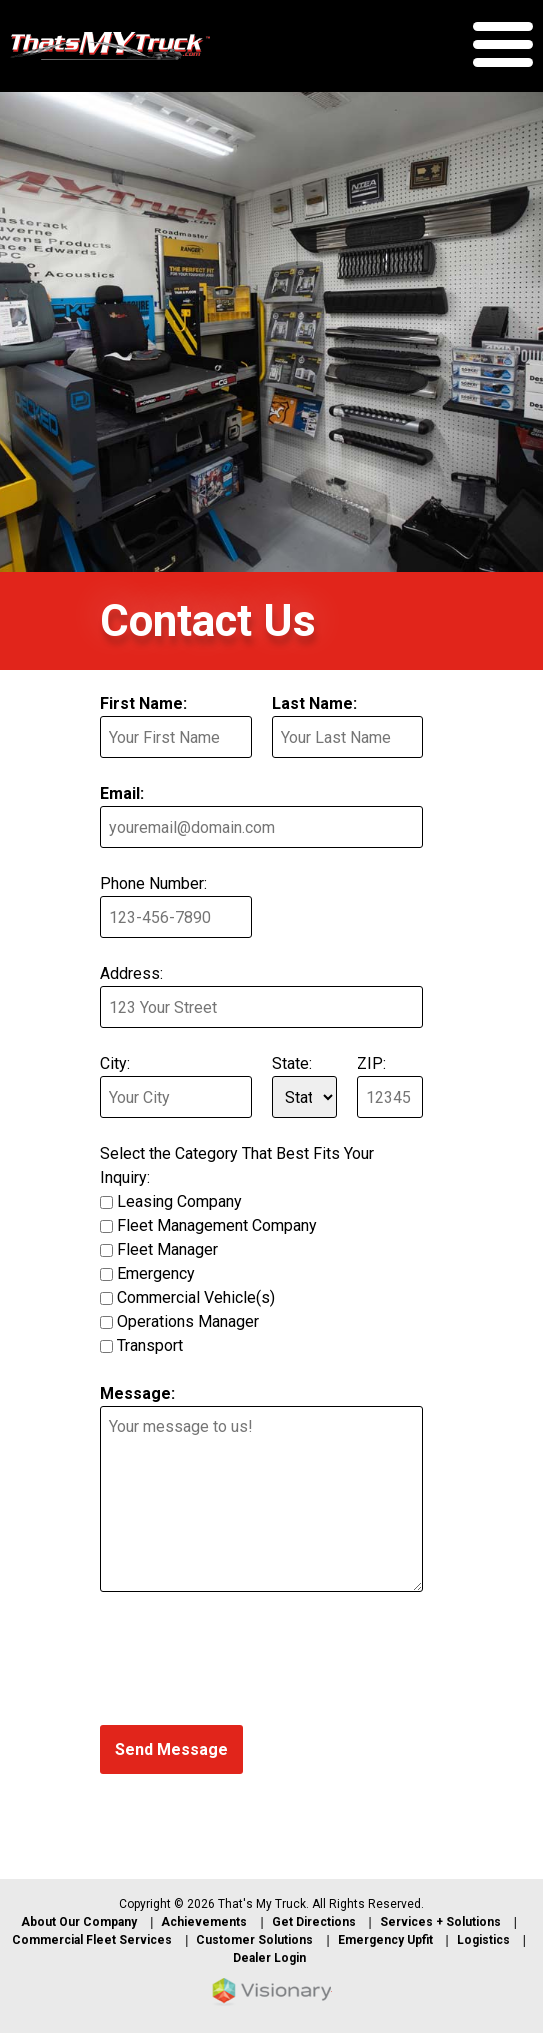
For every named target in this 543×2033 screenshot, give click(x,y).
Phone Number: (153, 883)
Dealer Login (269, 1958)
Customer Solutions (254, 1940)
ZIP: (371, 1063)
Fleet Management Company (217, 1225)
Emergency (156, 1273)
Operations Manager (188, 1321)
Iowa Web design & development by (272, 1992)
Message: (137, 1393)
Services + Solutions (440, 1922)
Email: (122, 793)
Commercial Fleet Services (92, 1940)
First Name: (143, 703)
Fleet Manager (167, 1249)
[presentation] (252, 1662)
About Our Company (79, 1922)
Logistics (483, 1940)
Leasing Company (179, 1201)
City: (115, 1063)
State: (292, 1063)
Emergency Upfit (385, 1940)
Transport (150, 1345)
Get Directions (314, 1922)
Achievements (204, 1922)
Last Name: (314, 703)
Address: (131, 973)
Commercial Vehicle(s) (196, 1297)
